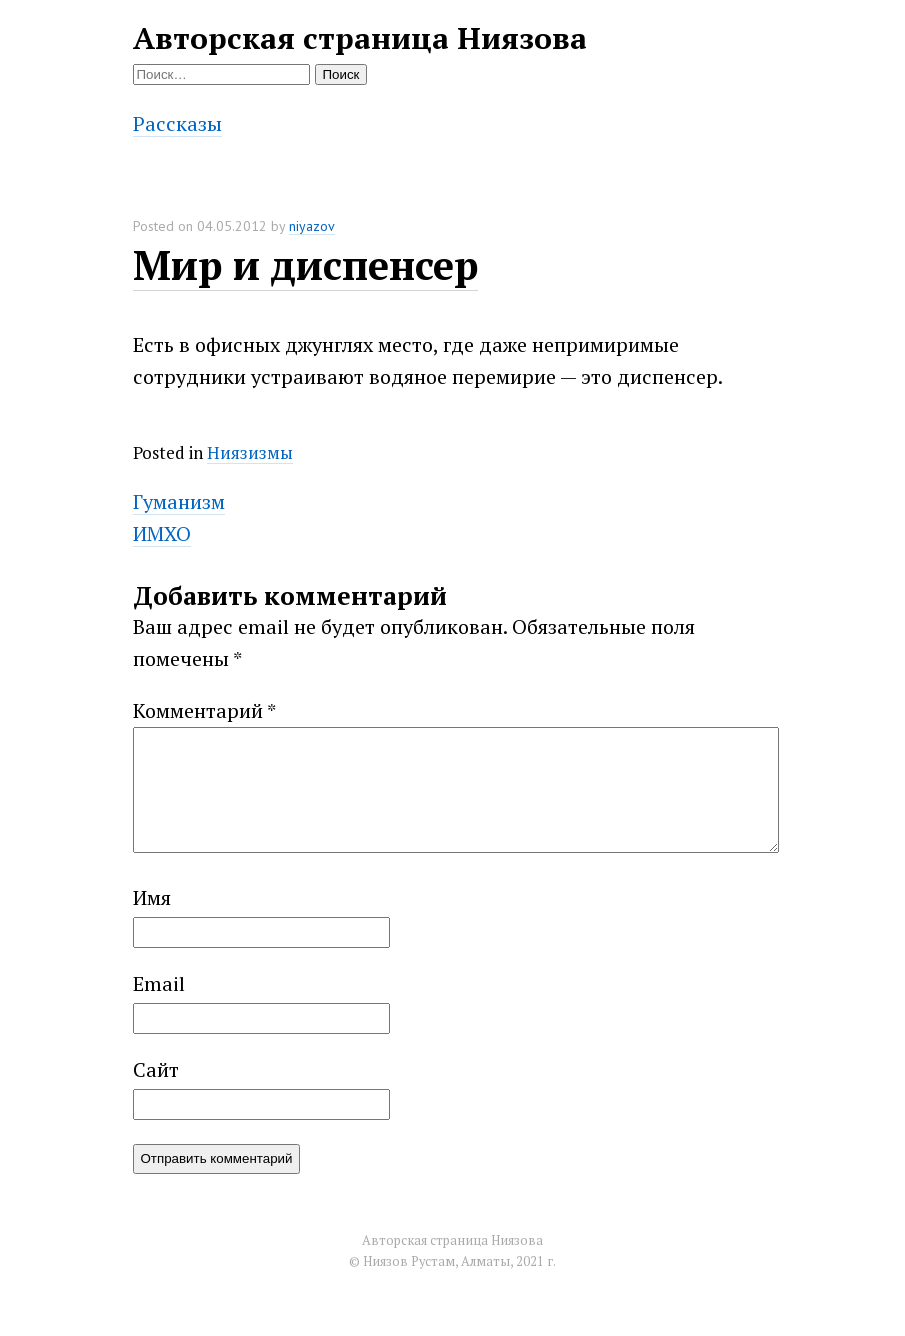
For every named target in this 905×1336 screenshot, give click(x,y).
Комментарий (204, 710)
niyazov (312, 226)
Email (159, 1007)
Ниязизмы (250, 452)
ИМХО (162, 533)
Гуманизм (179, 501)
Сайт (156, 1093)
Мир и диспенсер (305, 264)
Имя (152, 921)
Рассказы (177, 123)
